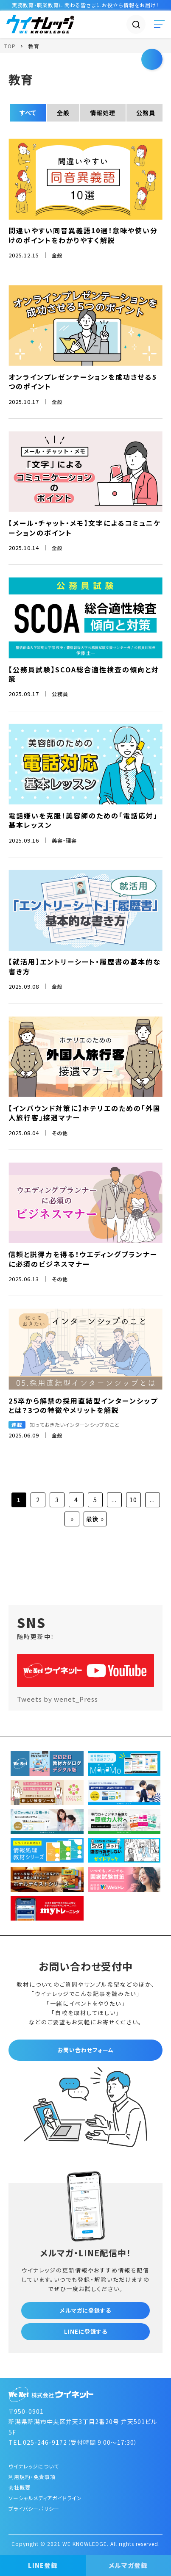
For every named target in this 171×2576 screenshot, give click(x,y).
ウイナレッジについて (33, 2466)
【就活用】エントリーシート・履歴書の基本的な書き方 (84, 966)
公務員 (145, 112)
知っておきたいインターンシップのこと (75, 1424)
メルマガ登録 (128, 2565)
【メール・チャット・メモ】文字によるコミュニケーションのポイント (84, 527)
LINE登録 (43, 2565)
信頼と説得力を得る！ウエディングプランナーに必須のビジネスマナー (82, 1259)
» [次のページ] (72, 1519)
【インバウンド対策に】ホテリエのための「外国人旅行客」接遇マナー (84, 1112)
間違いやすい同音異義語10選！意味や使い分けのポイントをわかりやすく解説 (83, 235)
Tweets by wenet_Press (57, 1698)
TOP (10, 46)
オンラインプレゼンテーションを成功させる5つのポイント (82, 381)
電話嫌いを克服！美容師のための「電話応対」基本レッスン (83, 820)
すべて (28, 112)
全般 (63, 112)
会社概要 (19, 2487)
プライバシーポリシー (33, 2508)
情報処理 (102, 112)
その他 (60, 1132)
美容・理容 (64, 840)
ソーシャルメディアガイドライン (45, 2497)
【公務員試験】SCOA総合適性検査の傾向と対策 (83, 674)
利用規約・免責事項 (32, 2476)
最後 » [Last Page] (95, 1519)
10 (133, 1499)
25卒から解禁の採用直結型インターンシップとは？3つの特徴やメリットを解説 (83, 1405)
